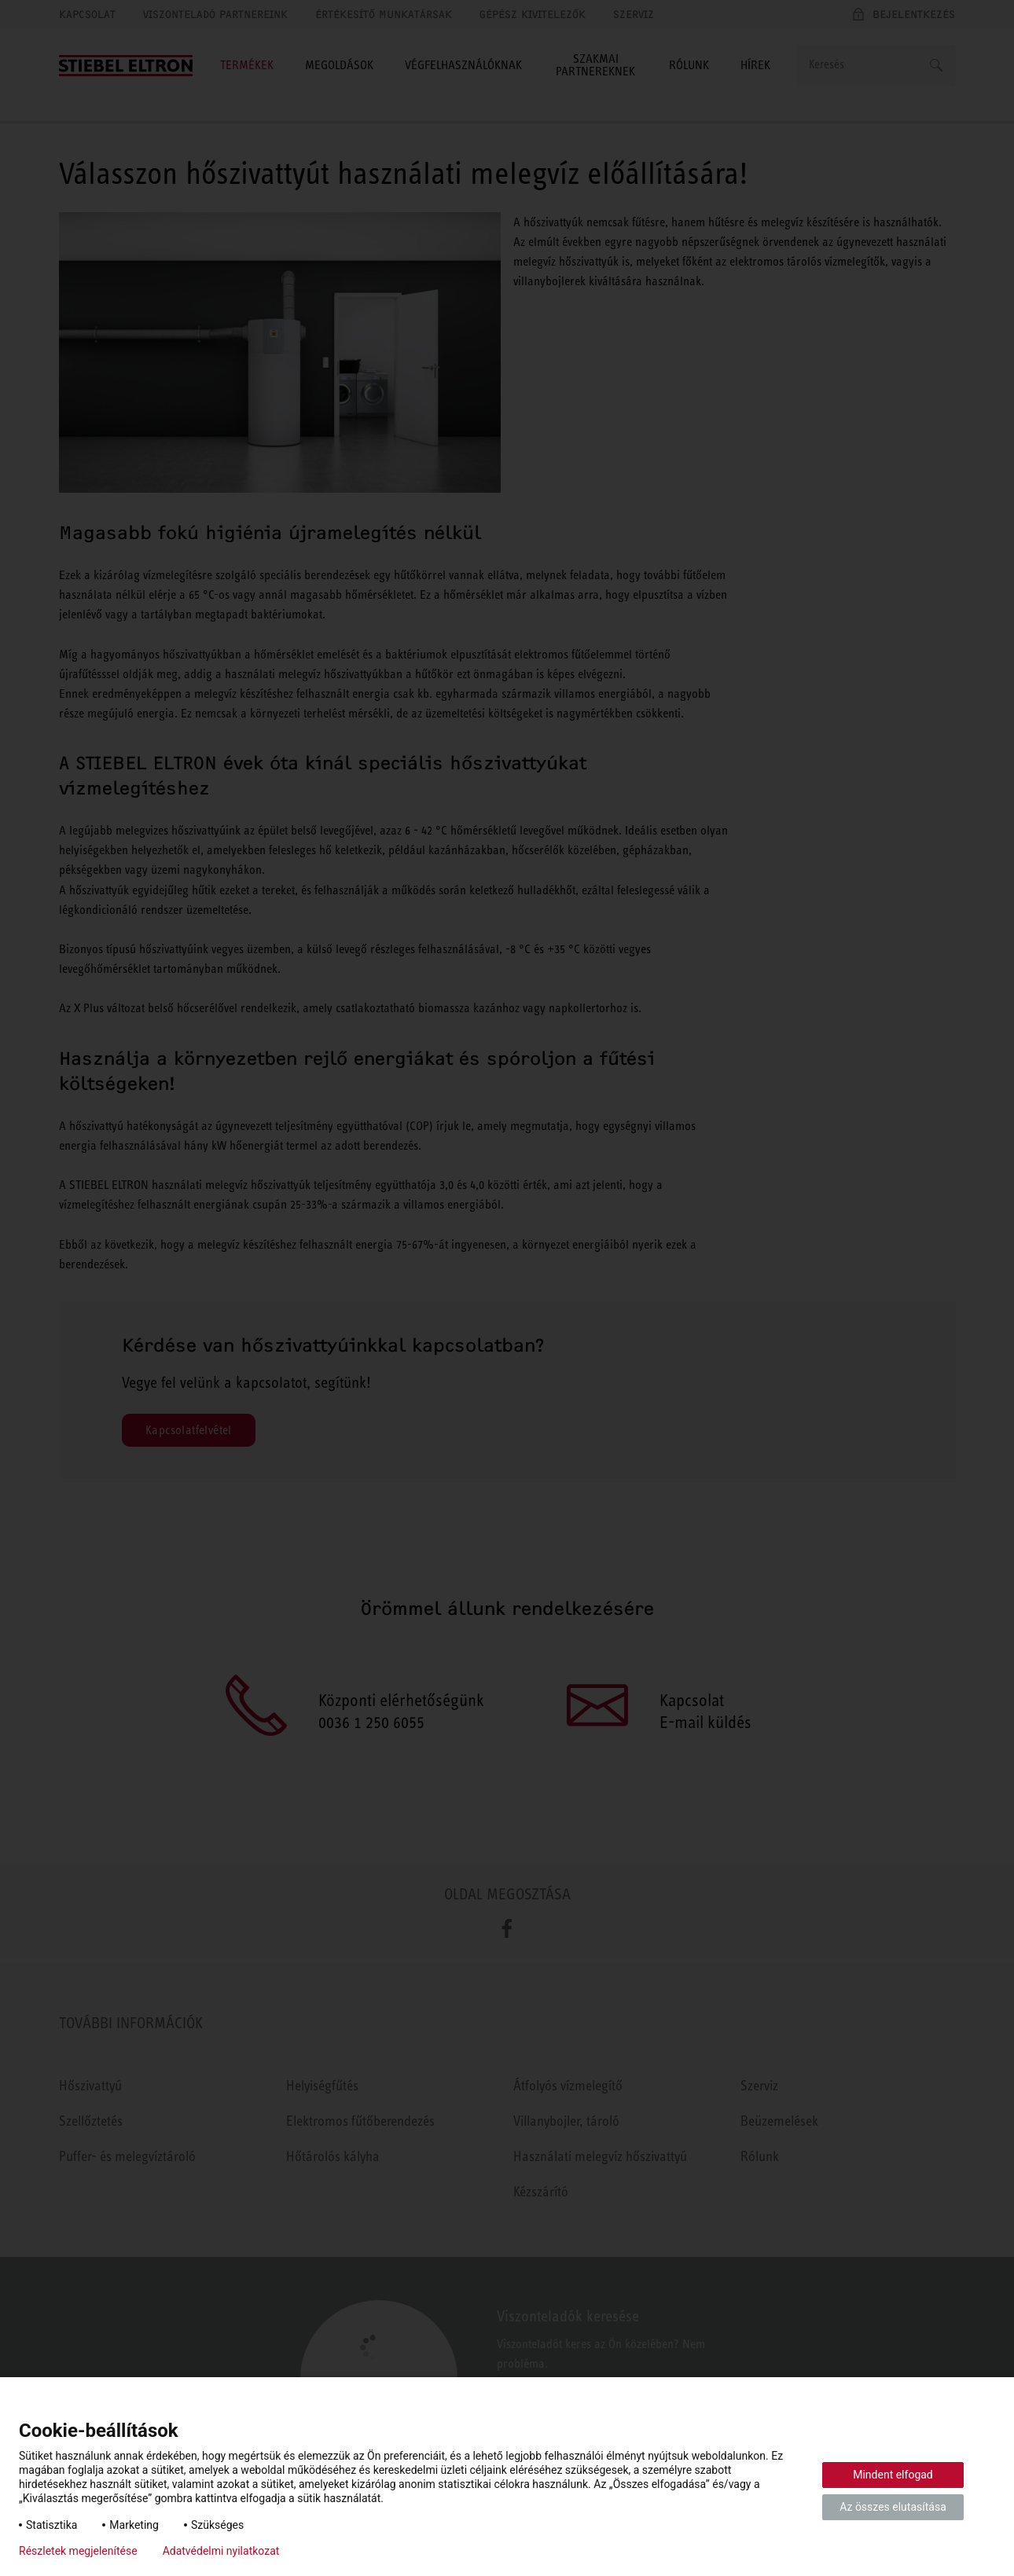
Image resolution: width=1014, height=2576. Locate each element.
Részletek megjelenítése (78, 2551)
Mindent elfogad (893, 2474)
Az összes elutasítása (892, 2507)
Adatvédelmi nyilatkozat (221, 2551)
